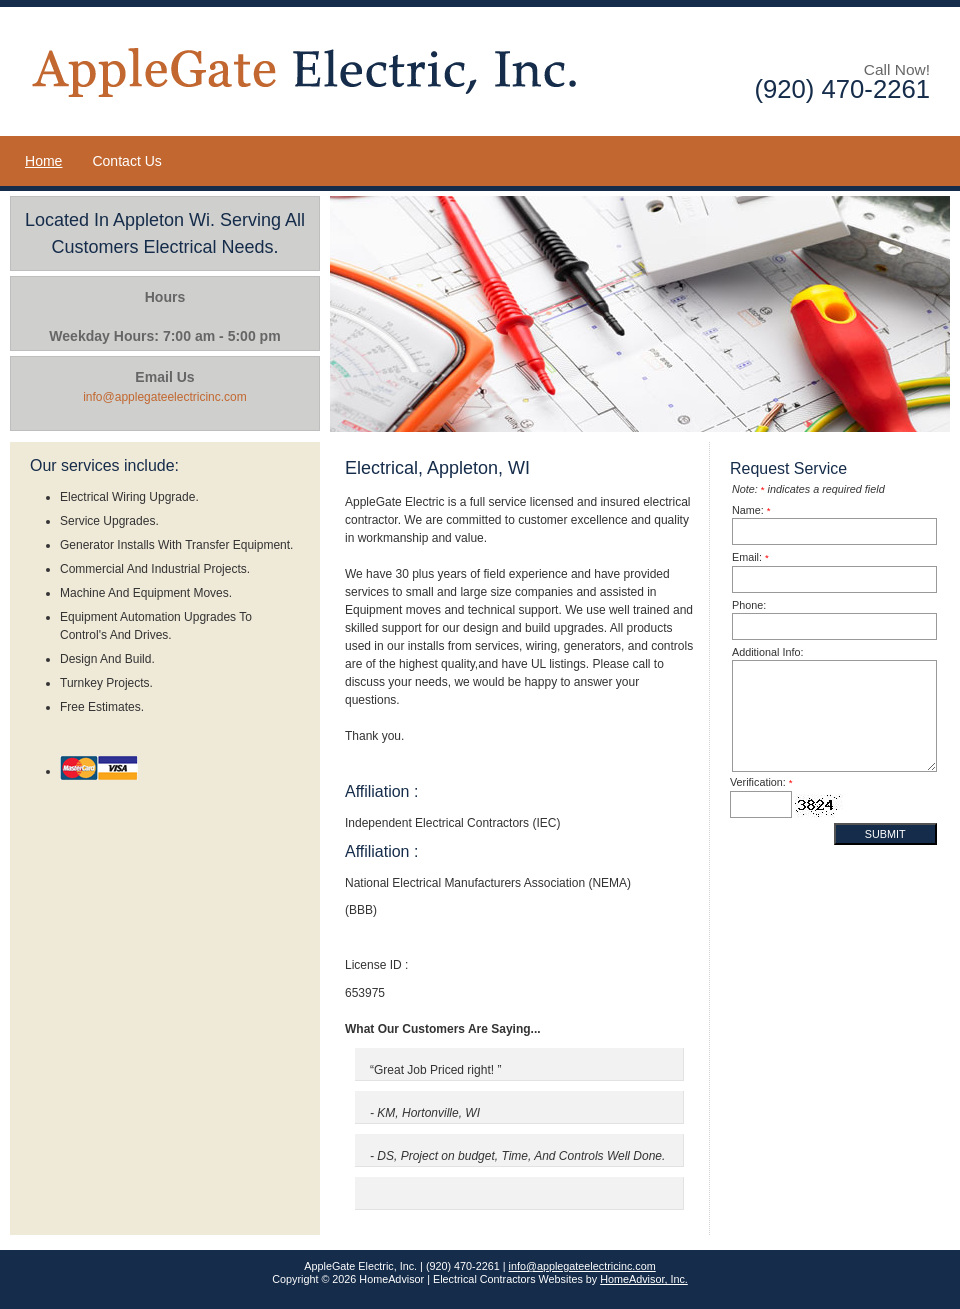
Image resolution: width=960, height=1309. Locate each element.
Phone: (749, 605)
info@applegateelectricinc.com (582, 1266)
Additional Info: (767, 652)
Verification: (761, 782)
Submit (885, 834)
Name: (751, 510)
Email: (750, 557)
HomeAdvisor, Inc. (644, 1279)
